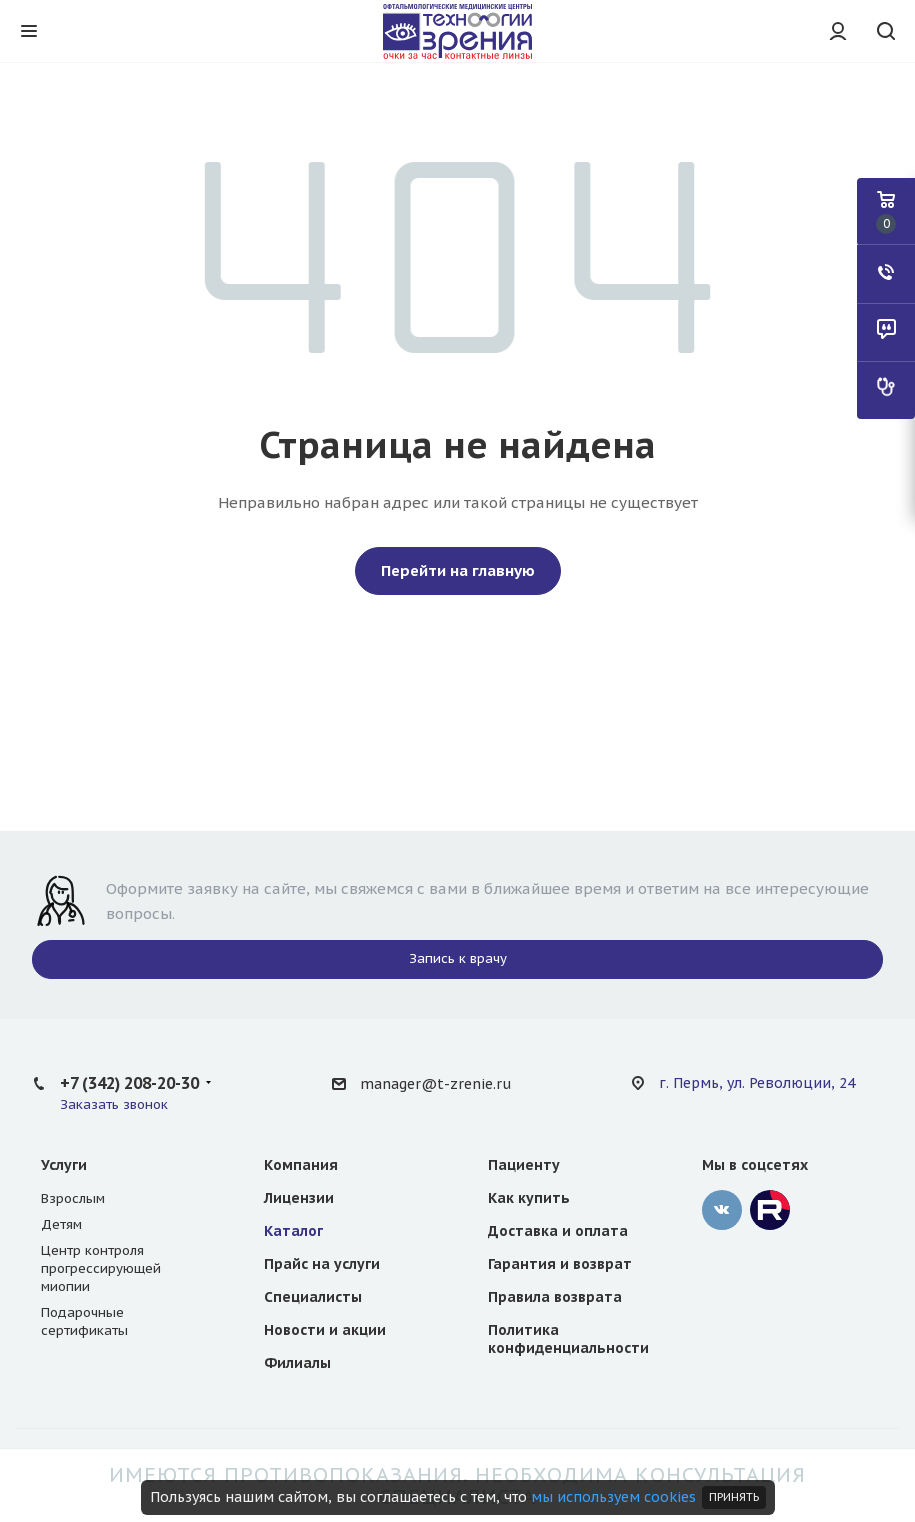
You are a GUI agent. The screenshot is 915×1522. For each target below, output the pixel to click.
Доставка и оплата (558, 1231)
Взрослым (73, 1198)
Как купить (529, 1198)
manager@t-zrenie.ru (435, 1084)
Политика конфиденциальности (568, 1339)
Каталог (293, 1231)
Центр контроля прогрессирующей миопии (101, 1268)
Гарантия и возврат (560, 1264)
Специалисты (313, 1297)
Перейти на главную (458, 570)
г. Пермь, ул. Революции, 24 (757, 1083)
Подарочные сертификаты (84, 1321)
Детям (61, 1224)
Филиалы (297, 1363)
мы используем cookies (613, 1497)
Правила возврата (555, 1297)
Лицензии (299, 1198)
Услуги (64, 1165)
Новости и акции (325, 1330)
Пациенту (524, 1165)
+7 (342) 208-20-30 (129, 1083)
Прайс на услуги (322, 1264)
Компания (301, 1165)
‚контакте (722, 1210)
